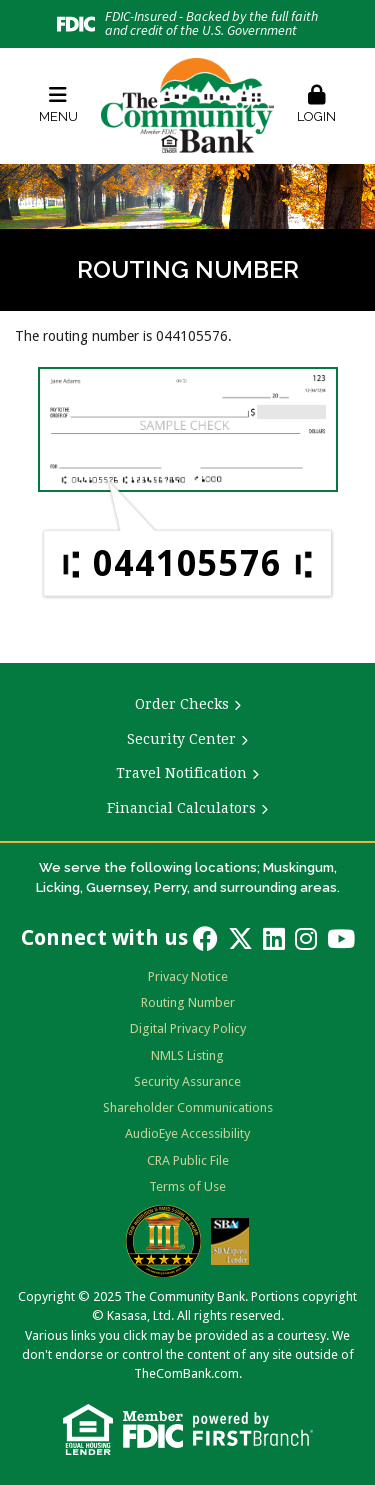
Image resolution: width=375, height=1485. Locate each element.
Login (317, 104)
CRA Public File (188, 1160)
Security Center (181, 739)
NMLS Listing (187, 1055)
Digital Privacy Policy (188, 1028)
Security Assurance (187, 1081)
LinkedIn (274, 938)
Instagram (306, 938)
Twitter (240, 938)
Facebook (205, 938)
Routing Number (188, 1002)
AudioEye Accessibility (187, 1133)
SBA (230, 1241)
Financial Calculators (181, 808)
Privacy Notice (188, 976)
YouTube (341, 938)
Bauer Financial (163, 1241)
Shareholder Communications (188, 1107)
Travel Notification (181, 773)
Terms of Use (187, 1186)
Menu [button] (58, 104)
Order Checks (182, 704)
